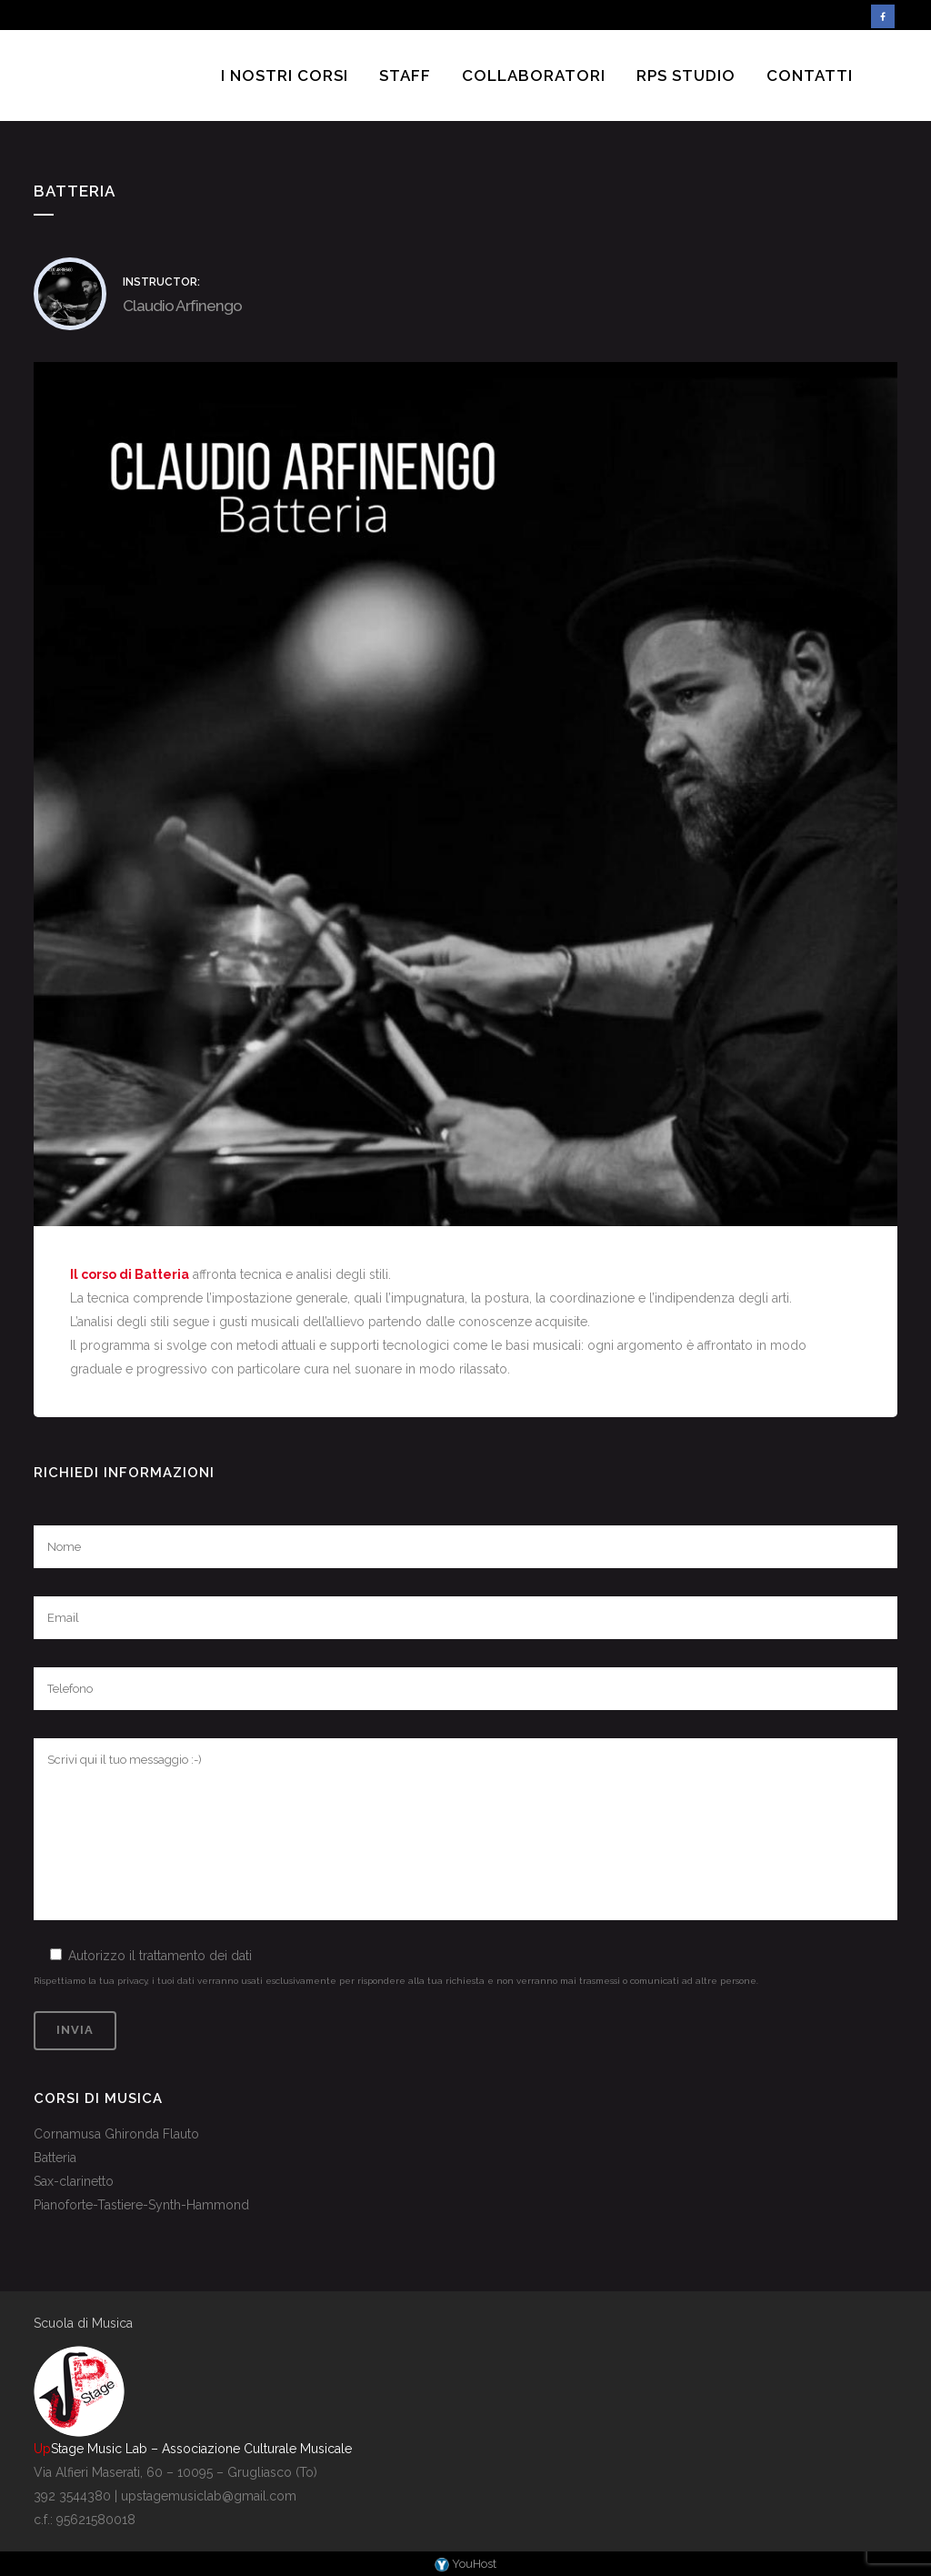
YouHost (465, 2564)
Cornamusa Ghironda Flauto (116, 2134)
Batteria (55, 2157)
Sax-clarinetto (74, 2181)
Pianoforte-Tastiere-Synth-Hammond (141, 2205)
